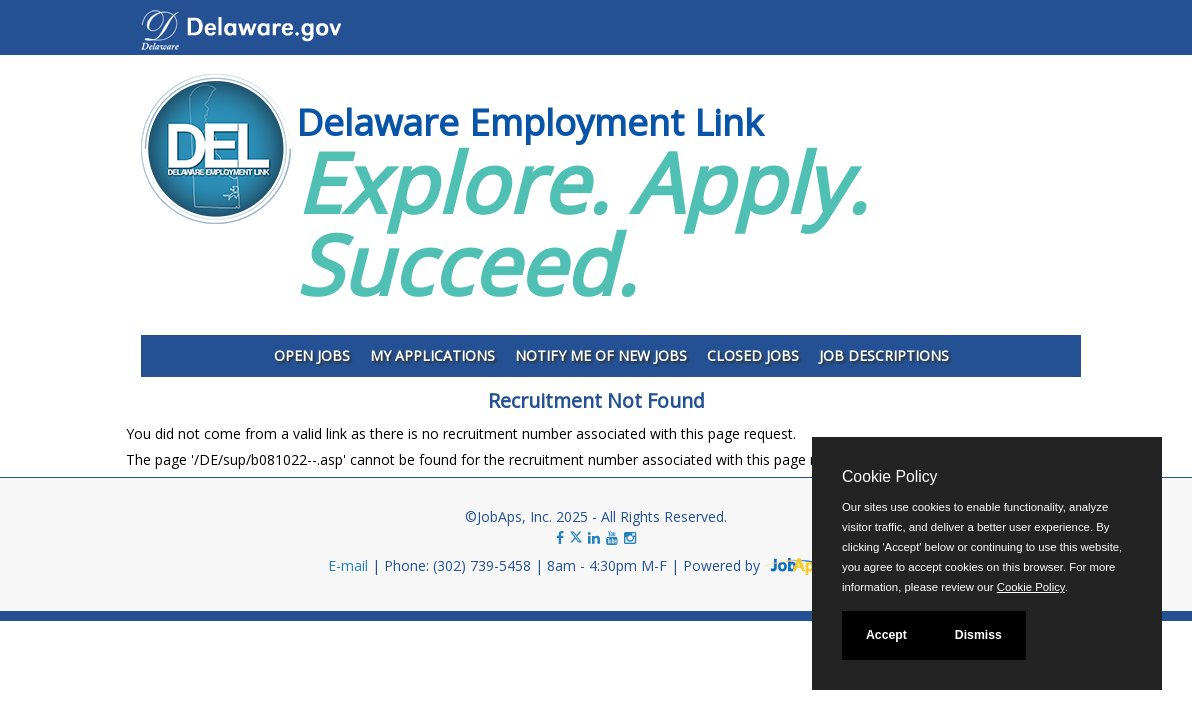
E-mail (348, 565)
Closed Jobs (753, 355)
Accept (886, 635)
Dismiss (978, 635)
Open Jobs (312, 355)
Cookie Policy (889, 476)
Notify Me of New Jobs (601, 355)
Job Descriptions (884, 355)
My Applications (432, 355)
